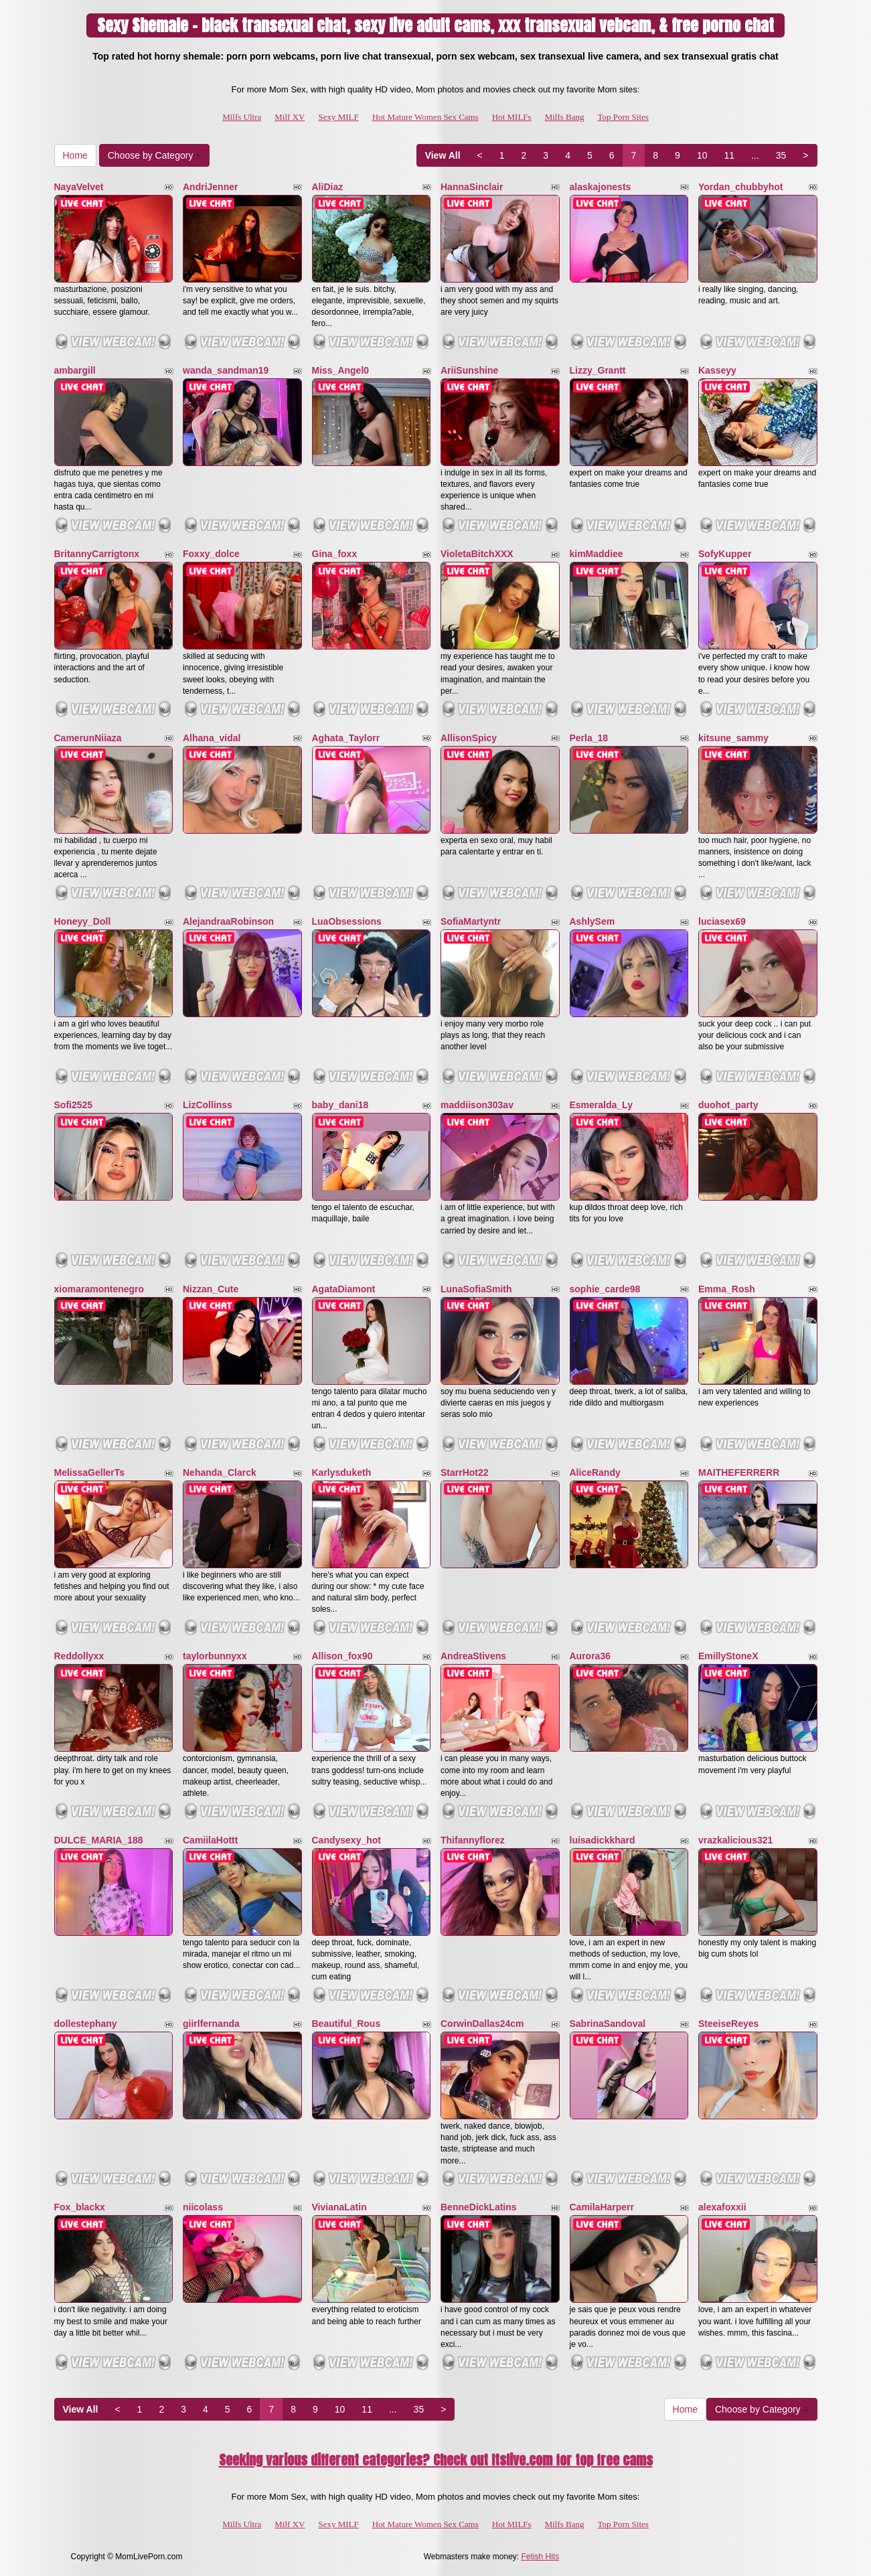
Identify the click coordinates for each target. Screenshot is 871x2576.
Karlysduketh (342, 1472)
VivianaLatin (339, 2207)
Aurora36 (590, 1656)
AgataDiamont (344, 1289)
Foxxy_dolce (211, 553)
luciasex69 (722, 921)
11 (729, 155)
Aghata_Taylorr (346, 738)
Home (75, 155)
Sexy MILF (338, 117)
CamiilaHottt (210, 1840)
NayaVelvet (79, 186)
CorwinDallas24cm (482, 2023)
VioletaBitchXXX (477, 553)
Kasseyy (717, 370)
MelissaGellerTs (89, 1472)
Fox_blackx (79, 2207)
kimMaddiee (596, 553)
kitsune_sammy (733, 738)
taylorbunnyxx (215, 1656)
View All (443, 155)
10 (702, 155)
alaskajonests (600, 186)
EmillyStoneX (728, 1656)
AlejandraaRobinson (228, 921)
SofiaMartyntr (471, 921)
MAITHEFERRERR (738, 1472)
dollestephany (85, 2023)
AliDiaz (327, 186)
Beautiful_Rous (346, 2023)
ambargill (75, 370)
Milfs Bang (564, 117)
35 (781, 155)
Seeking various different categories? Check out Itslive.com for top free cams (436, 2459)
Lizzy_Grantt (598, 370)
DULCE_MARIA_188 (98, 1840)
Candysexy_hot (346, 1840)
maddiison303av (477, 1105)
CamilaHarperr (602, 2207)
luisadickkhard (602, 1840)
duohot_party (728, 1105)
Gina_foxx (335, 553)
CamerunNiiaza (88, 738)
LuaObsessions (347, 921)
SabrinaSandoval (608, 2023)
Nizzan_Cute (210, 1289)
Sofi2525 (73, 1105)
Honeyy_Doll (82, 921)
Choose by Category (155, 155)
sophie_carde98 (605, 1289)
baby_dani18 (340, 1105)
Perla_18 (589, 738)
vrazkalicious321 (735, 1840)
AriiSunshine (469, 370)
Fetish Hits (541, 2556)
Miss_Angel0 (341, 370)
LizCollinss (207, 1105)
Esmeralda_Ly (601, 1105)
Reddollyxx (79, 1656)
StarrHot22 (465, 1472)
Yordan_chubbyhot (740, 186)
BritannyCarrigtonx (97, 553)
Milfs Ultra (241, 117)
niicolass (203, 2207)
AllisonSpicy (469, 738)
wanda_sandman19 (225, 370)
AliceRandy (595, 1472)
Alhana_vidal (211, 738)
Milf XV (289, 117)
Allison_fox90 (342, 1656)
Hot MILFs (512, 117)
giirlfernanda (211, 2023)
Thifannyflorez (473, 1840)
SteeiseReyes (728, 2023)
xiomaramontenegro (99, 1289)
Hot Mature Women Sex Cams (425, 117)
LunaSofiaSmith (476, 1289)
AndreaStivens (473, 1656)
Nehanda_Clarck (219, 1472)
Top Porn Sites (623, 117)
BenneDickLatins (479, 2207)
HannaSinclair (472, 186)
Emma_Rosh (726, 1289)
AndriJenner (210, 186)
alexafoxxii (722, 2207)
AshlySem (592, 921)
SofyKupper (724, 553)
